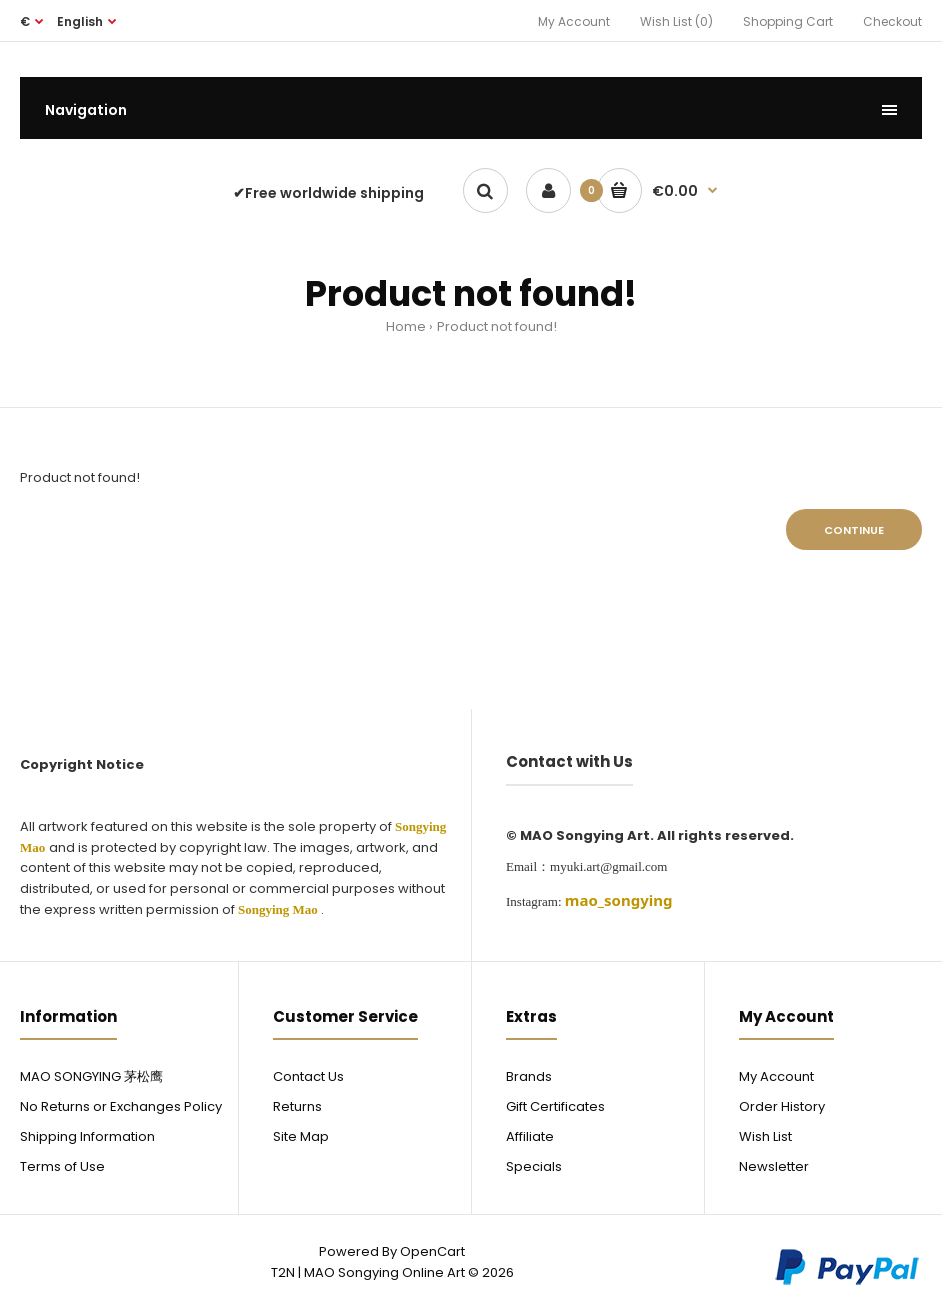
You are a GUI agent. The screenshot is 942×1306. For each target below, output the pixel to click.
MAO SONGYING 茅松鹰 (91, 1076)
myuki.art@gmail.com (608, 866)
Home (406, 326)
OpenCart (432, 1251)
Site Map (301, 1136)
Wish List (765, 1136)
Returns (297, 1106)
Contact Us (308, 1076)
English (80, 21)
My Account (574, 21)
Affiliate (530, 1136)
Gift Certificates (555, 1106)
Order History (782, 1106)
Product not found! (497, 326)
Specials (534, 1166)
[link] (619, 900)
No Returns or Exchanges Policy (121, 1106)
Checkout (892, 21)
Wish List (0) (676, 21)
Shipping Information (87, 1136)
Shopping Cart (788, 21)
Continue (854, 530)
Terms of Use (62, 1166)
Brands (529, 1076)
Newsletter (774, 1166)
